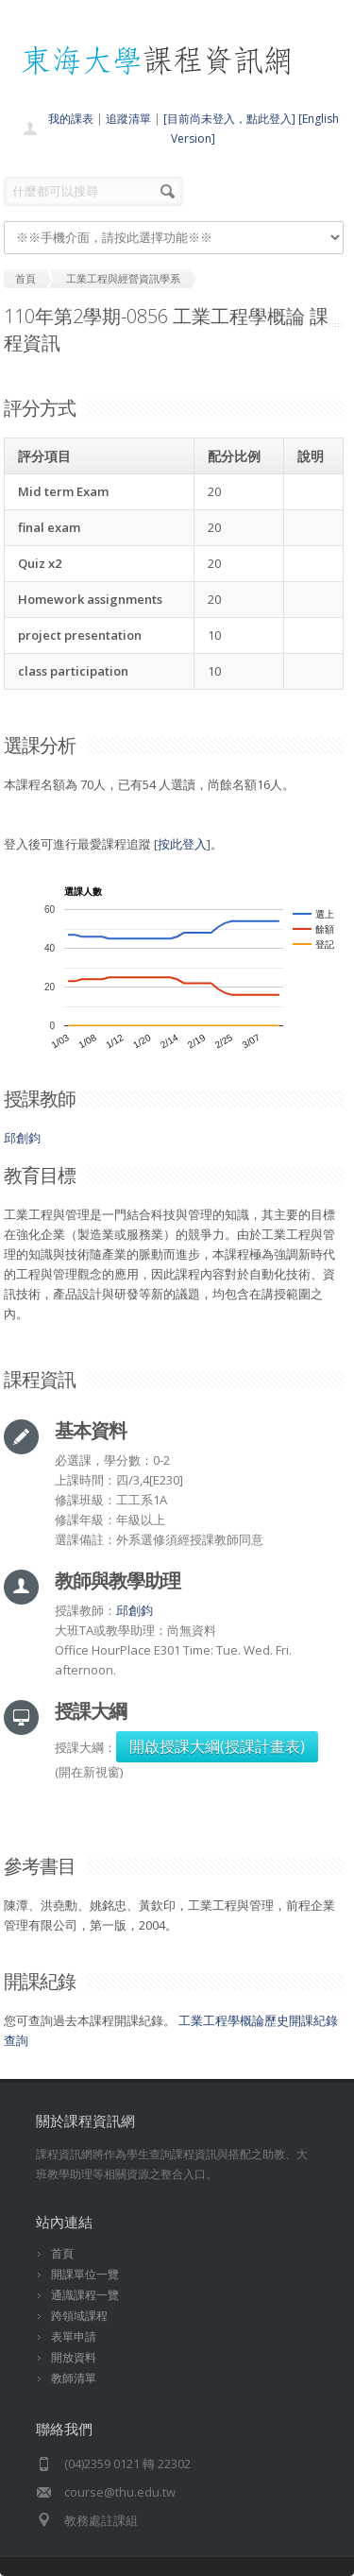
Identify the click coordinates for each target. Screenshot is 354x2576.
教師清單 (73, 2378)
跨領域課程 (79, 2316)
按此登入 (182, 843)
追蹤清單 (128, 119)
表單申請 (73, 2336)
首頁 (62, 2253)
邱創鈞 (22, 1137)
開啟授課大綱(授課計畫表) (217, 1746)
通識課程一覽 (85, 2295)
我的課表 (70, 119)
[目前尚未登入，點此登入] (229, 119)
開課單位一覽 (85, 2274)
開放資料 (73, 2357)
